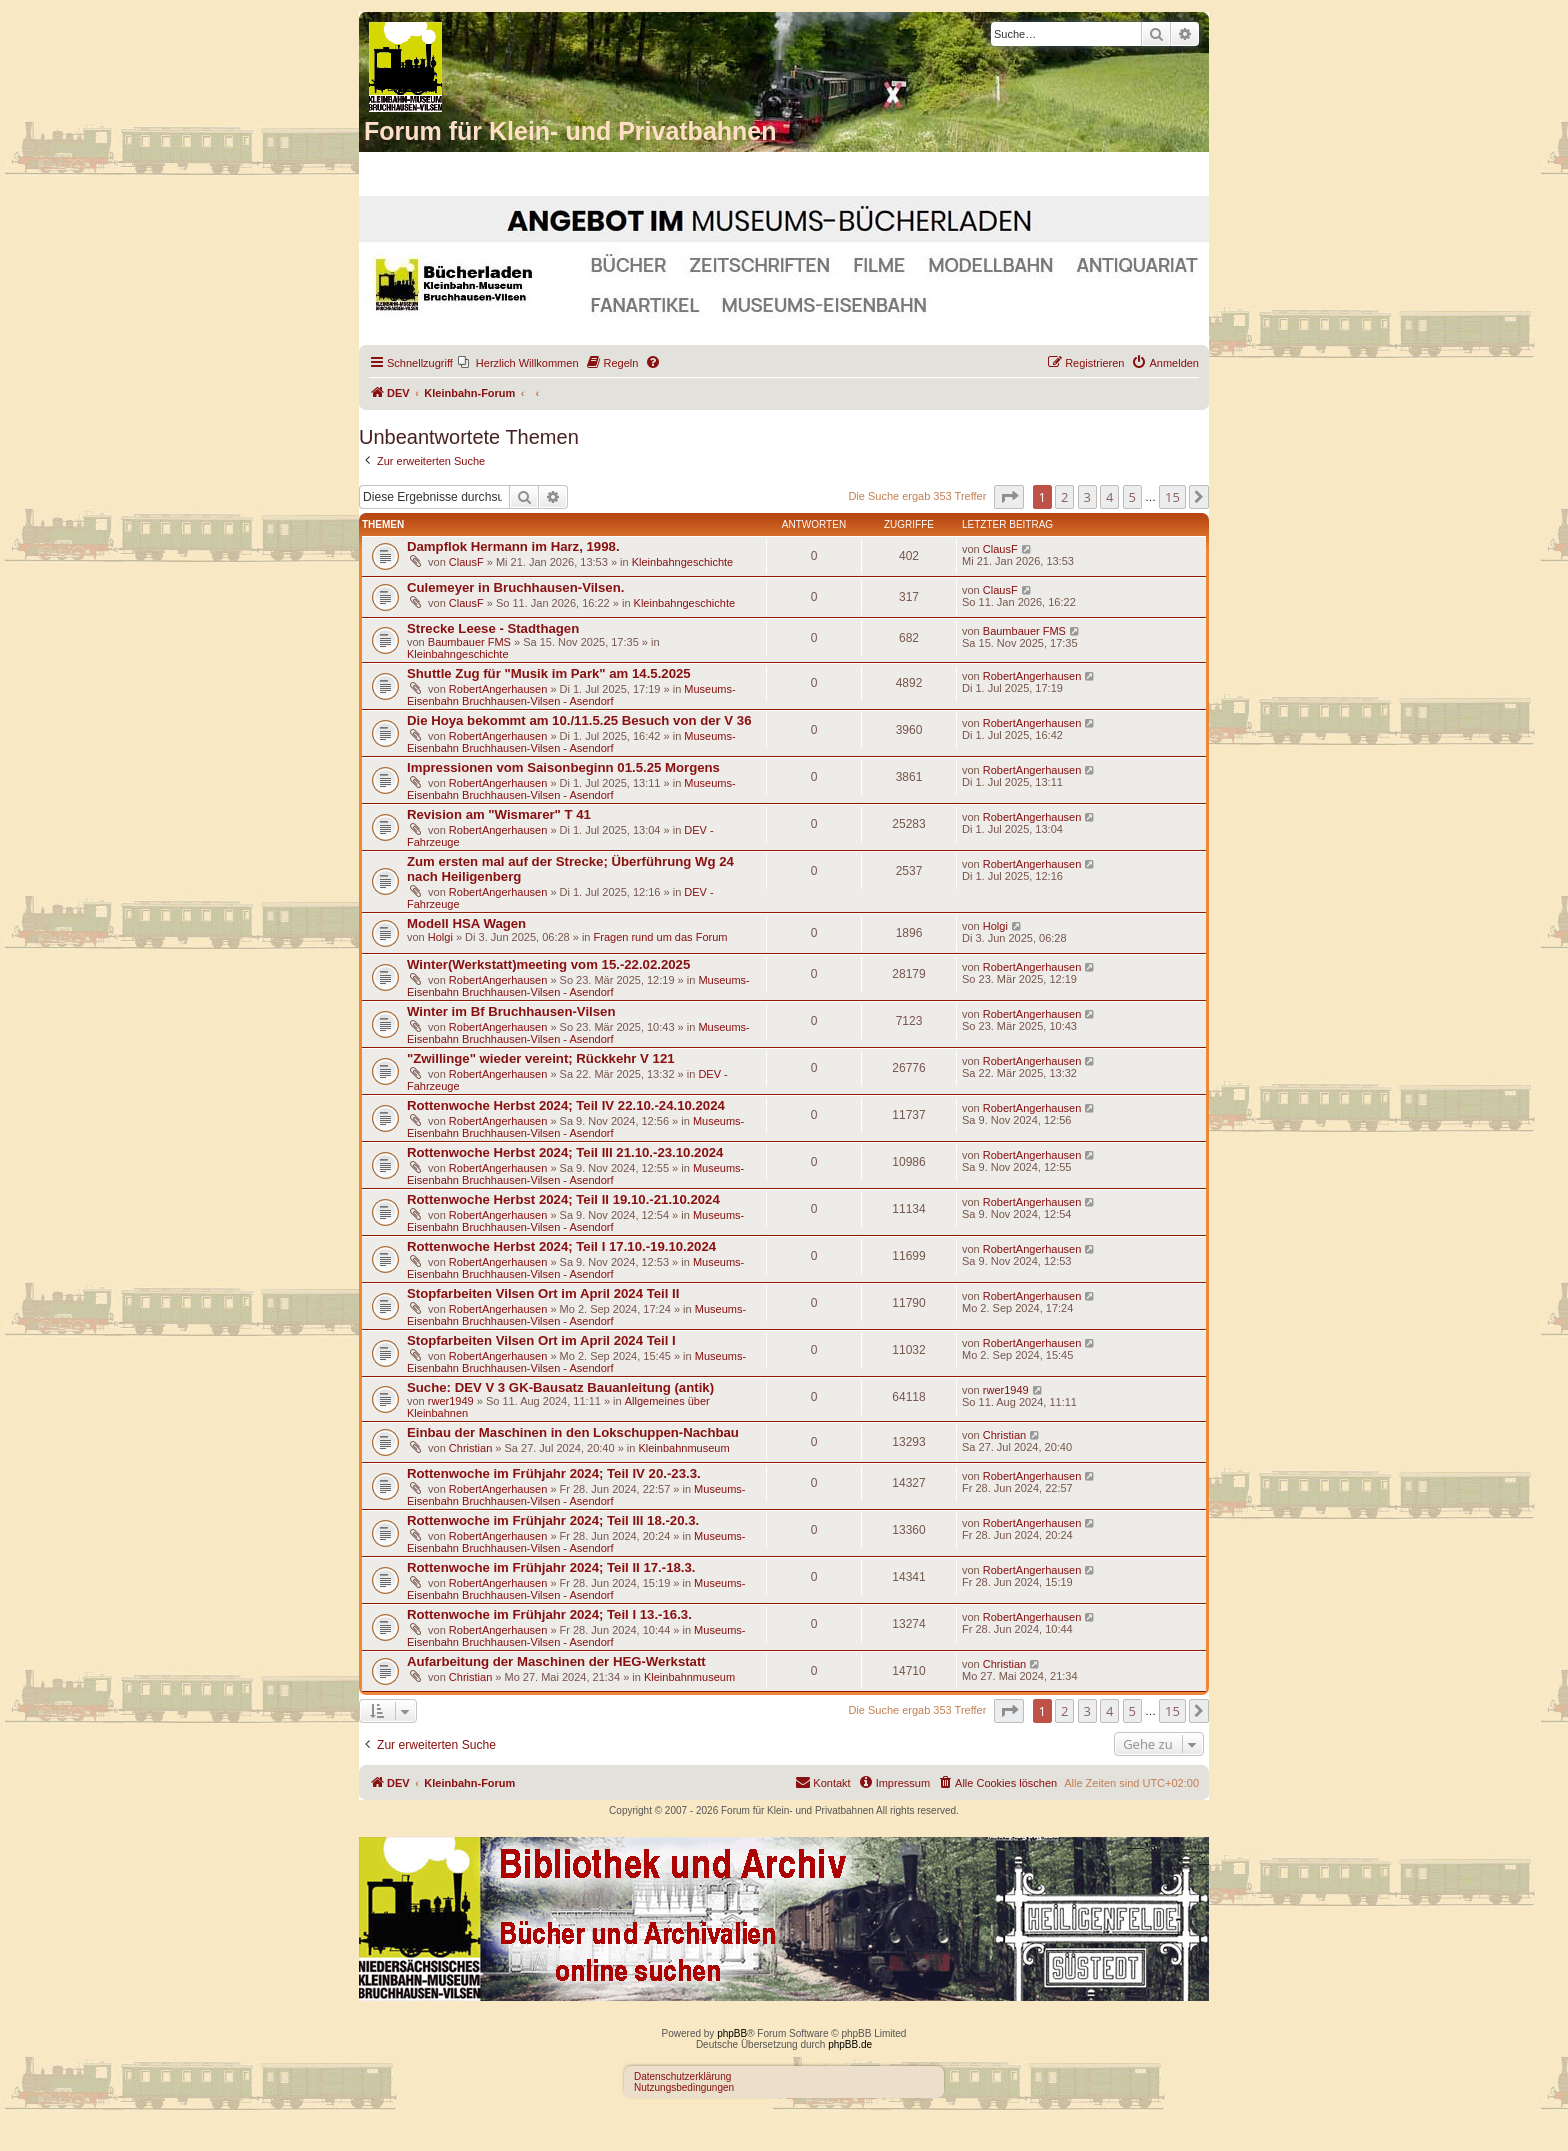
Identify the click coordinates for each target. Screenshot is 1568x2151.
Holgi (440, 937)
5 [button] (1132, 497)
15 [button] (1172, 497)
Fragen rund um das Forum (661, 937)
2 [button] (1064, 497)
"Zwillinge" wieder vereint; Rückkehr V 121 (541, 1058)
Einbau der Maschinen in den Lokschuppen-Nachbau (573, 1432)
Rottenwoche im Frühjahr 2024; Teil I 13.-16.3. (549, 1614)
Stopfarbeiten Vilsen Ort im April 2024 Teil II (543, 1293)
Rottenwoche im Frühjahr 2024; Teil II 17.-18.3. (551, 1567)
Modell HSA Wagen (466, 923)
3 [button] (1087, 497)
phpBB (732, 2033)
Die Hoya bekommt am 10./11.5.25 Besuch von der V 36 (579, 720)
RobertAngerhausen (498, 689)
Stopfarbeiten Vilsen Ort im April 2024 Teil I (541, 1340)
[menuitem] (518, 363)
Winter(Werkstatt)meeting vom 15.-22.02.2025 (548, 964)
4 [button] (1109, 497)
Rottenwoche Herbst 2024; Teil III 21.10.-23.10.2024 (565, 1152)
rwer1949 (451, 1401)
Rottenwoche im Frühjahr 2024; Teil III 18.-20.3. (553, 1520)
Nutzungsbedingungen (684, 2087)
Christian (470, 1448)
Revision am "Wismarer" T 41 (499, 814)
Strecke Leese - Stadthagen (493, 628)
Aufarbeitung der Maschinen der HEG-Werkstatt (556, 1661)
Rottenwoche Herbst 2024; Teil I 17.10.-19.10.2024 (561, 1246)
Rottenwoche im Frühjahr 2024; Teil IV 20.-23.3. (554, 1473)
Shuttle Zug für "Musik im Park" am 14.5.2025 (549, 673)
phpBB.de (850, 2044)
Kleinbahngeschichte (683, 562)
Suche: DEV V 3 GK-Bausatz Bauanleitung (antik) (560, 1387)
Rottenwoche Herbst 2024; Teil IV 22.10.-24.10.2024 (566, 1105)
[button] (1009, 497)
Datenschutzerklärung (682, 2076)
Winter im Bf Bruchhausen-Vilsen (511, 1011)
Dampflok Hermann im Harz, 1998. (513, 546)
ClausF (466, 562)
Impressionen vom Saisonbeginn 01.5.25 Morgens (563, 767)
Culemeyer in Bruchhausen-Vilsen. (515, 587)
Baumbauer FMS (469, 642)
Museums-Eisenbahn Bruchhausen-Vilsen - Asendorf (571, 695)
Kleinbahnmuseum (683, 1448)
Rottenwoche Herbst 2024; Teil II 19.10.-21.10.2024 (563, 1199)
